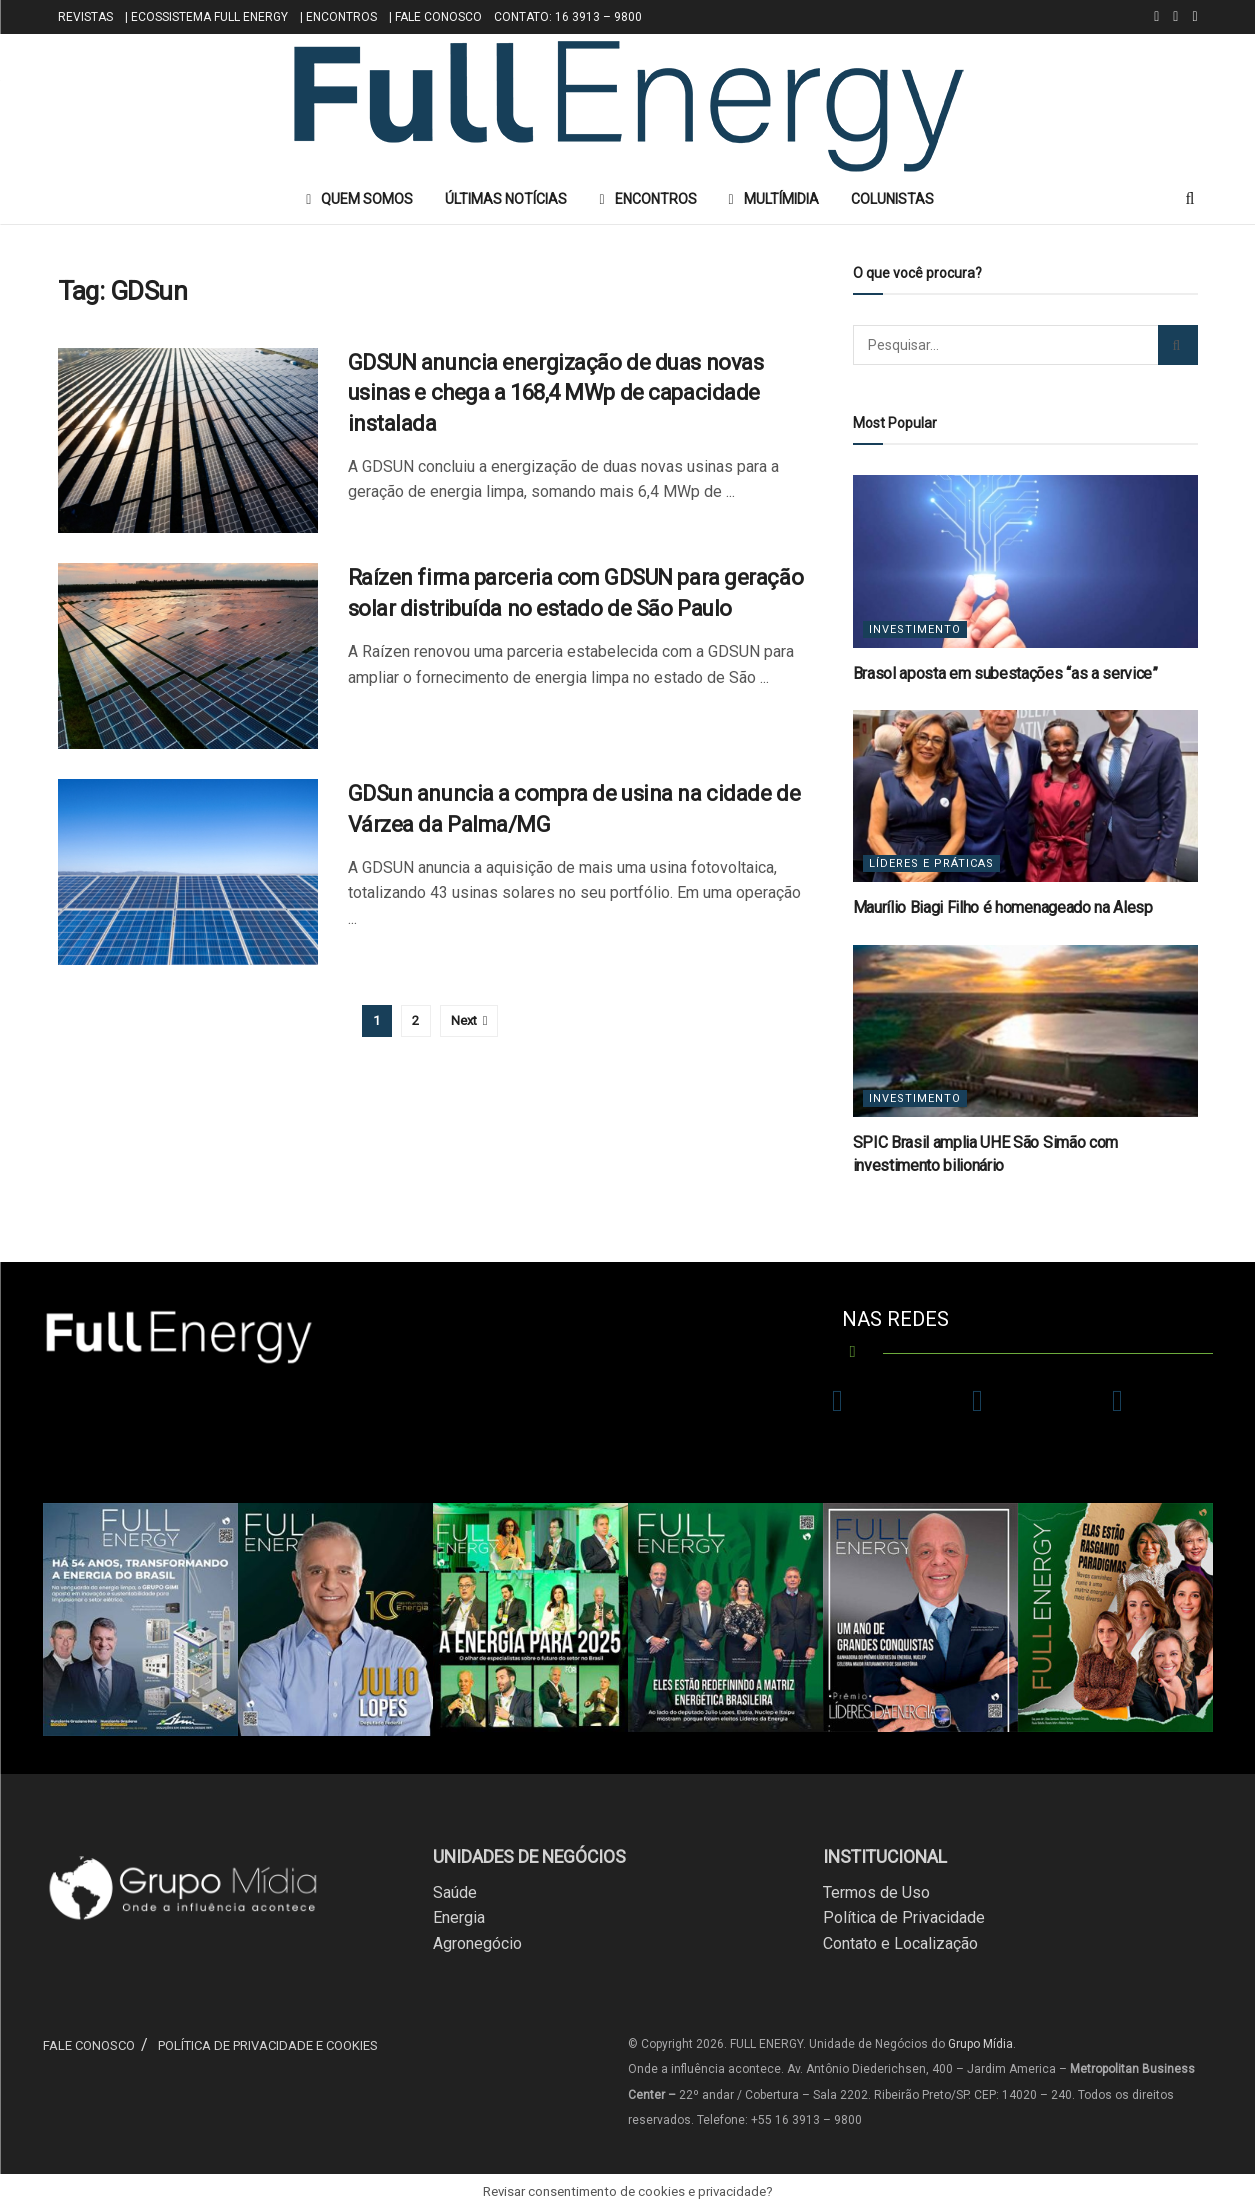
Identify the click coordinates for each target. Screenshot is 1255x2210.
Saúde (455, 1892)
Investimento (915, 629)
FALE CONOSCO (89, 2045)
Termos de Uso (876, 1892)
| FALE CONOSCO (435, 17)
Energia (459, 1917)
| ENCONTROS (338, 17)
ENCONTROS (647, 199)
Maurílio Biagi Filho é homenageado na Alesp (1003, 907)
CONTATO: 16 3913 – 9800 (568, 17)
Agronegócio (477, 1943)
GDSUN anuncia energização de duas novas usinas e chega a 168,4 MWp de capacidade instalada (556, 393)
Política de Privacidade (904, 1917)
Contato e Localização (900, 1943)
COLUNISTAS (892, 199)
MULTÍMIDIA (774, 199)
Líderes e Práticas (931, 863)
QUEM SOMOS (359, 199)
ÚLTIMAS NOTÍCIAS (506, 199)
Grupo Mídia (980, 2044)
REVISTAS (85, 17)
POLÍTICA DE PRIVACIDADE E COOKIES (268, 2045)
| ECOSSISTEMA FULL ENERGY (206, 17)
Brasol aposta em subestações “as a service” (1005, 673)
